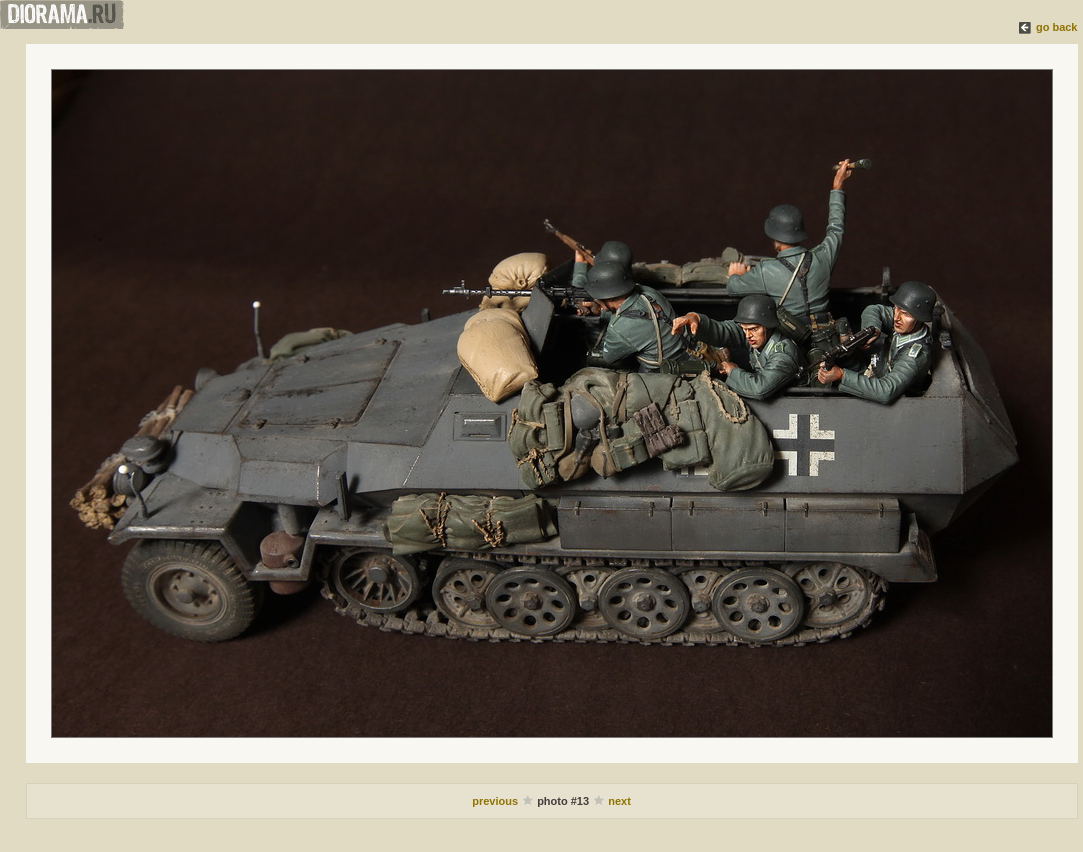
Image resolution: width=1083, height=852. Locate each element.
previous (496, 801)
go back (1057, 27)
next (619, 801)
